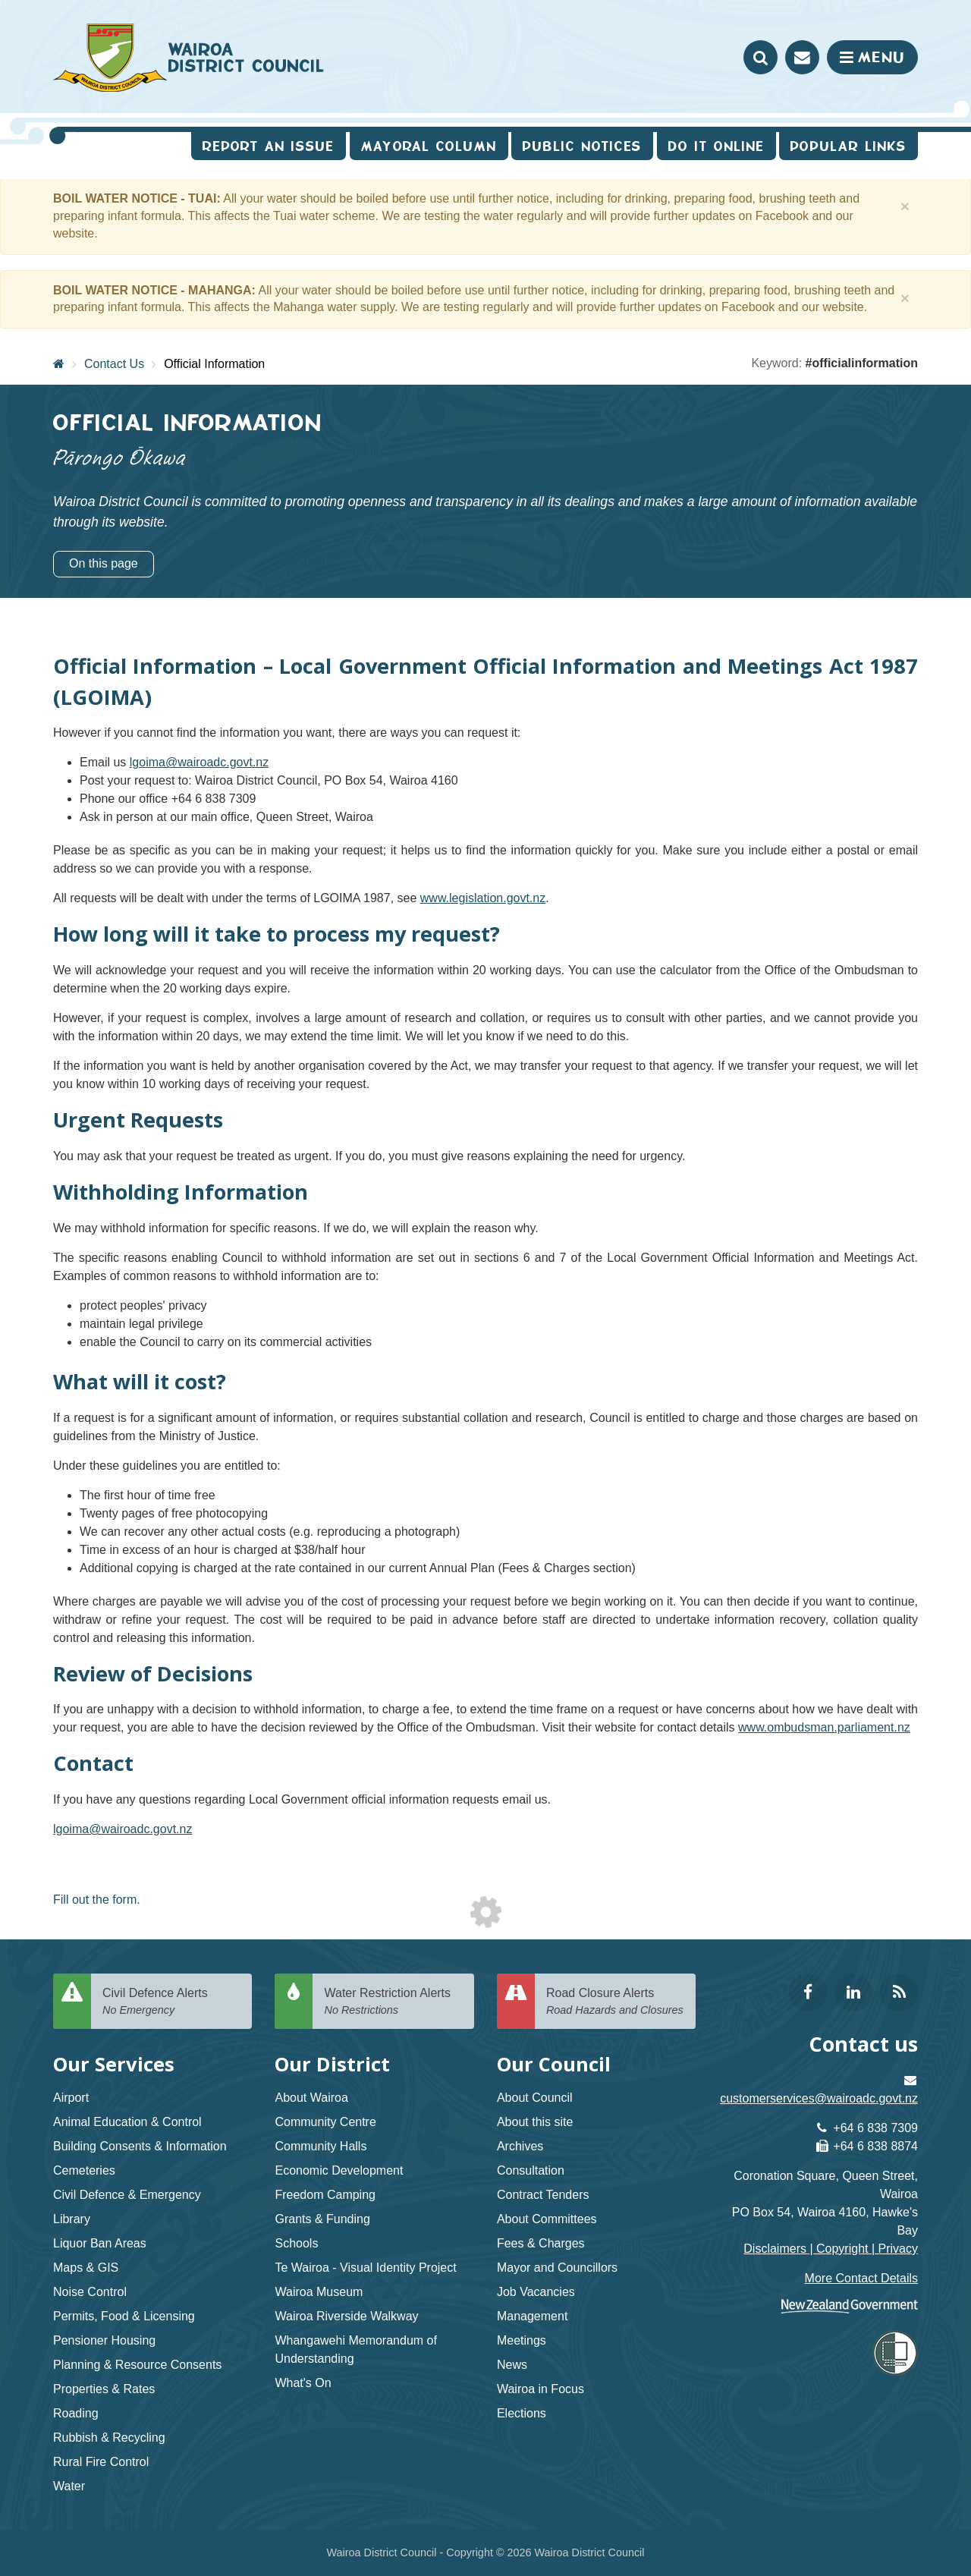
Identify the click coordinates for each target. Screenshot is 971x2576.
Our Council (554, 2064)
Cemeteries (84, 2170)
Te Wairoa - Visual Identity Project (365, 2267)
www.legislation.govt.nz (482, 898)
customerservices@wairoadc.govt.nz (819, 2098)
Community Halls (320, 2146)
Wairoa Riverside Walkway (346, 2316)
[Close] (905, 206)
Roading (76, 2413)
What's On (303, 2382)
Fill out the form (95, 1899)
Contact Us (114, 363)
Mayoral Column (429, 146)
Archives (520, 2146)
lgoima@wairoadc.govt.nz (199, 762)
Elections (521, 2413)
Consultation (530, 2170)
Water (69, 2486)
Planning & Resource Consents (137, 2364)
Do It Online (716, 146)
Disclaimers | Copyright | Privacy (830, 2248)
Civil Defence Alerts (171, 2002)
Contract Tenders (543, 2194)
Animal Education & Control (127, 2121)
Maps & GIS (85, 2267)
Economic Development (339, 2170)
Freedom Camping (325, 2194)
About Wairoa (311, 2097)
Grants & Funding (322, 2219)
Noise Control (90, 2291)
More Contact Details (861, 2278)
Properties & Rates (104, 2389)
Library (71, 2219)
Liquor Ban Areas (99, 2243)
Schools (296, 2243)
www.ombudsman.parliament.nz (824, 1727)
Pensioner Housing (104, 2340)
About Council (535, 2097)
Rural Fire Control (101, 2461)
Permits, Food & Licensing (124, 2316)
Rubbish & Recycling (109, 2437)
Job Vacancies (536, 2291)
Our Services (113, 2064)
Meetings (521, 2340)
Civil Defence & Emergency (127, 2194)
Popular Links (848, 146)
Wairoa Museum (319, 2291)
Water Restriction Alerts (393, 2002)
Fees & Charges (541, 2243)
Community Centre (325, 2121)
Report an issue (269, 146)
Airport (71, 2097)
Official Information (214, 363)
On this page (103, 563)
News (512, 2364)
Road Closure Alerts (615, 2002)
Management (532, 2316)
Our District (332, 2064)
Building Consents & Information (140, 2146)
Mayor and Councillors (557, 2267)
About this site (535, 2121)
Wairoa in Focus (540, 2389)
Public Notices (582, 146)
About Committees (547, 2219)
